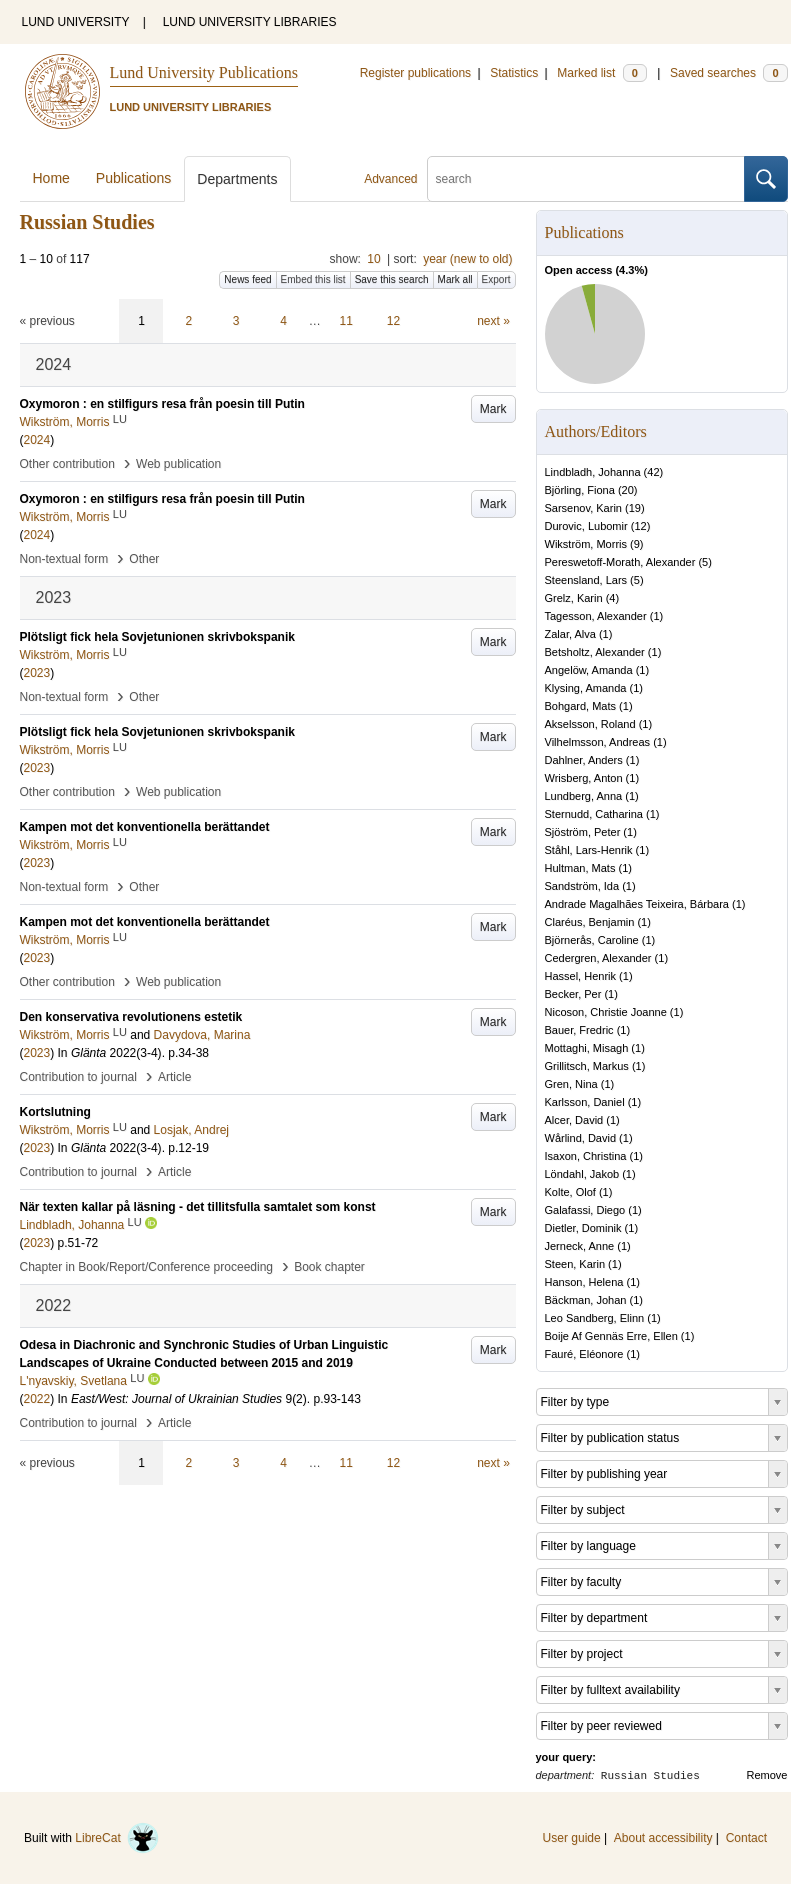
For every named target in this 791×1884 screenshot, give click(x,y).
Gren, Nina (571, 1084)
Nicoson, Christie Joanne (606, 1012)
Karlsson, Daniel (585, 1102)
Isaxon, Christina (586, 1156)
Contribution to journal (78, 1077)
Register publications (415, 73)
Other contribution (67, 464)
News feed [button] (247, 279)
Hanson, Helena (584, 1282)
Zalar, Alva (570, 634)
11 (346, 321)
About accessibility (663, 1838)
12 (393, 321)
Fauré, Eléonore (584, 1354)
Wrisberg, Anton (584, 778)
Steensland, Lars (586, 580)
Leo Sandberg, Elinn (595, 1318)
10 (373, 259)
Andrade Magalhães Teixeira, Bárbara (637, 904)
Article (174, 1077)
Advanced (390, 179)
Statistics (514, 73)
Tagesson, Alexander (596, 616)
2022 (37, 1399)
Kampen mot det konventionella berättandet (145, 827)
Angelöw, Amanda (589, 670)
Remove (767, 1775)
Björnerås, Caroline (592, 940)
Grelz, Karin (574, 598)
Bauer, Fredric (579, 1030)
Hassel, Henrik (581, 976)
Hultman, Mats (580, 868)
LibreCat (117, 1838)
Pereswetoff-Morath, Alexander (620, 562)
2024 (37, 440)
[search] (586, 179)
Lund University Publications (204, 72)
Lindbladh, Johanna (593, 472)
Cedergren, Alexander (598, 958)
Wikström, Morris (586, 544)
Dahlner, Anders (584, 760)
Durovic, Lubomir (586, 526)
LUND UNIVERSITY (76, 22)
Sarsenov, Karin (583, 508)
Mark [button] (493, 409)
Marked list (601, 73)
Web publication (178, 464)
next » (493, 321)
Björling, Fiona (580, 490)
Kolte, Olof (570, 1192)
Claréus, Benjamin (590, 922)
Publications (134, 178)
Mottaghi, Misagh (587, 1048)
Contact (746, 1838)
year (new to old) (467, 259)
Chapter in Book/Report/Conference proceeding (147, 1267)
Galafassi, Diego (585, 1210)
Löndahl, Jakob (582, 1174)
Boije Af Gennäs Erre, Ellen (611, 1336)
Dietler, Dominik (583, 1228)
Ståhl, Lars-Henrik (589, 850)
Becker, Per (573, 994)
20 (628, 490)
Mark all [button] (455, 279)
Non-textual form (64, 559)
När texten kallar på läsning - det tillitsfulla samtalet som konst (198, 1207)
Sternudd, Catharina (594, 814)
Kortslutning (55, 1112)
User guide (572, 1838)
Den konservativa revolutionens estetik (131, 1017)
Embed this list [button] (313, 279)
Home (51, 178)
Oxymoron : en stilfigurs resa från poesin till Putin (162, 404)
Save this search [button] (392, 279)
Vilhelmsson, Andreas (598, 742)
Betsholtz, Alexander (595, 652)
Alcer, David (574, 1120)
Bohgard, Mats (581, 706)
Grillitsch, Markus (587, 1066)
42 (653, 472)
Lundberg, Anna (584, 796)
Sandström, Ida (582, 886)
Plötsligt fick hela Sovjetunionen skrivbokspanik (157, 637)
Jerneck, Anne (580, 1246)
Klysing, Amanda (586, 688)
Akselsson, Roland (590, 724)
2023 (37, 673)
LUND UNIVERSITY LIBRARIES (250, 22)
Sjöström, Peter (583, 832)
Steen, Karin (575, 1264)
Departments (237, 179)
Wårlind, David (581, 1138)
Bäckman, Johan (586, 1300)
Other (144, 559)
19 (635, 508)
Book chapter (329, 1267)
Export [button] (496, 279)
